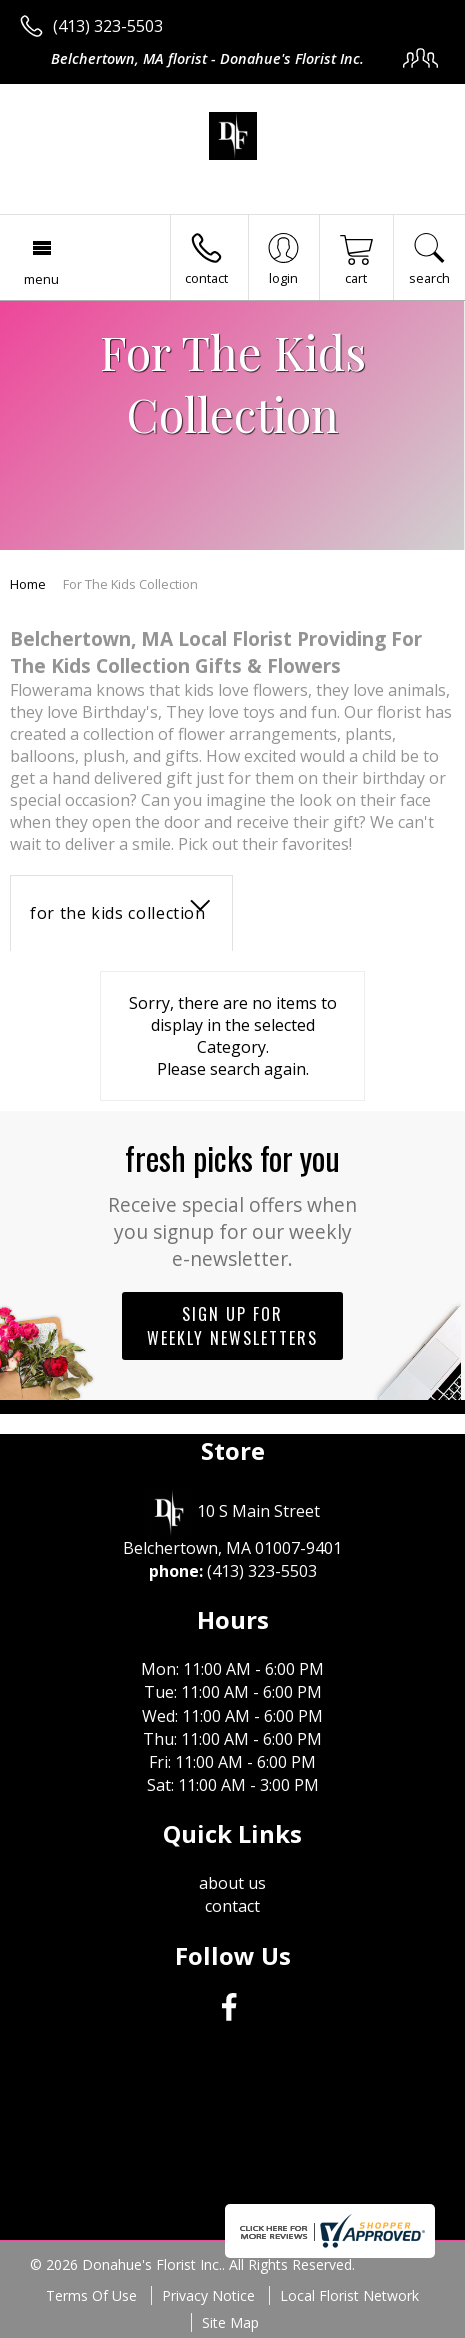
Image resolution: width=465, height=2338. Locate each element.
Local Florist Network (349, 2295)
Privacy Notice (208, 2295)
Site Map (230, 2322)
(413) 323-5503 (108, 26)
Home (28, 584)
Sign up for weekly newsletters (232, 1326)
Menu (41, 279)
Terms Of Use (91, 2295)
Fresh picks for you (232, 1203)
